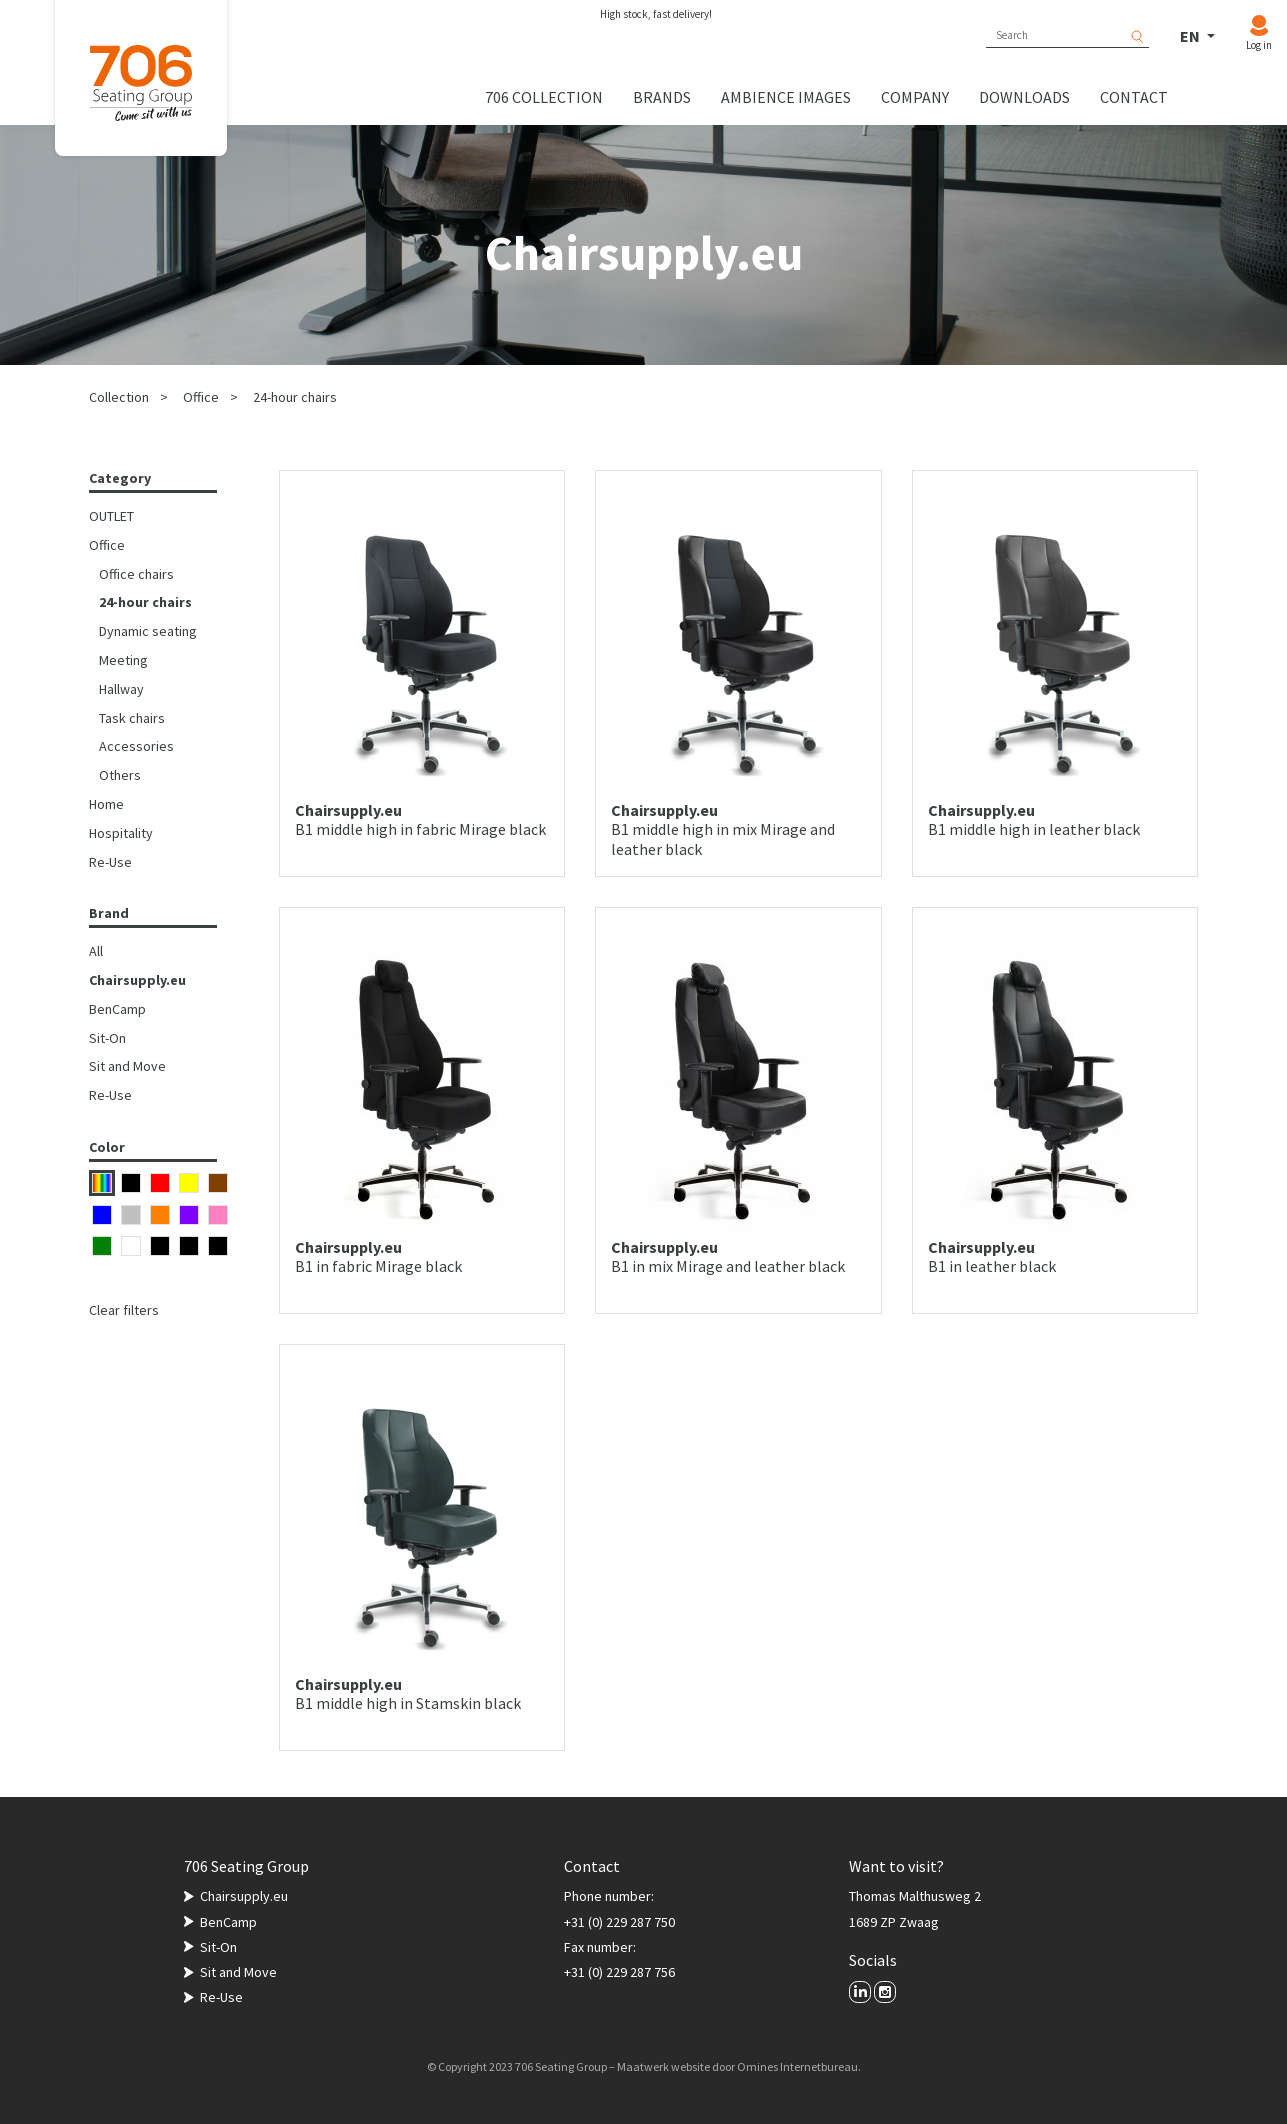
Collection (119, 397)
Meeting (123, 660)
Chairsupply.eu (137, 980)
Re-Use (110, 862)
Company (915, 97)
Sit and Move (127, 1066)
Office (201, 397)
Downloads (1024, 97)
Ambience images (786, 97)
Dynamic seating (148, 631)
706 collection (544, 97)
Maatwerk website (663, 2066)
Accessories (136, 746)
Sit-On (107, 1038)
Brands (662, 97)
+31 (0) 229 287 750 (619, 1922)
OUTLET (111, 516)
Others (120, 775)
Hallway (121, 689)
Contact (1134, 97)
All (96, 951)
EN (1191, 36)
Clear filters (124, 1310)
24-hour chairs (295, 397)
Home (106, 804)
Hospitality (121, 833)
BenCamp (117, 1009)
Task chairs (132, 718)
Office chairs (136, 574)
